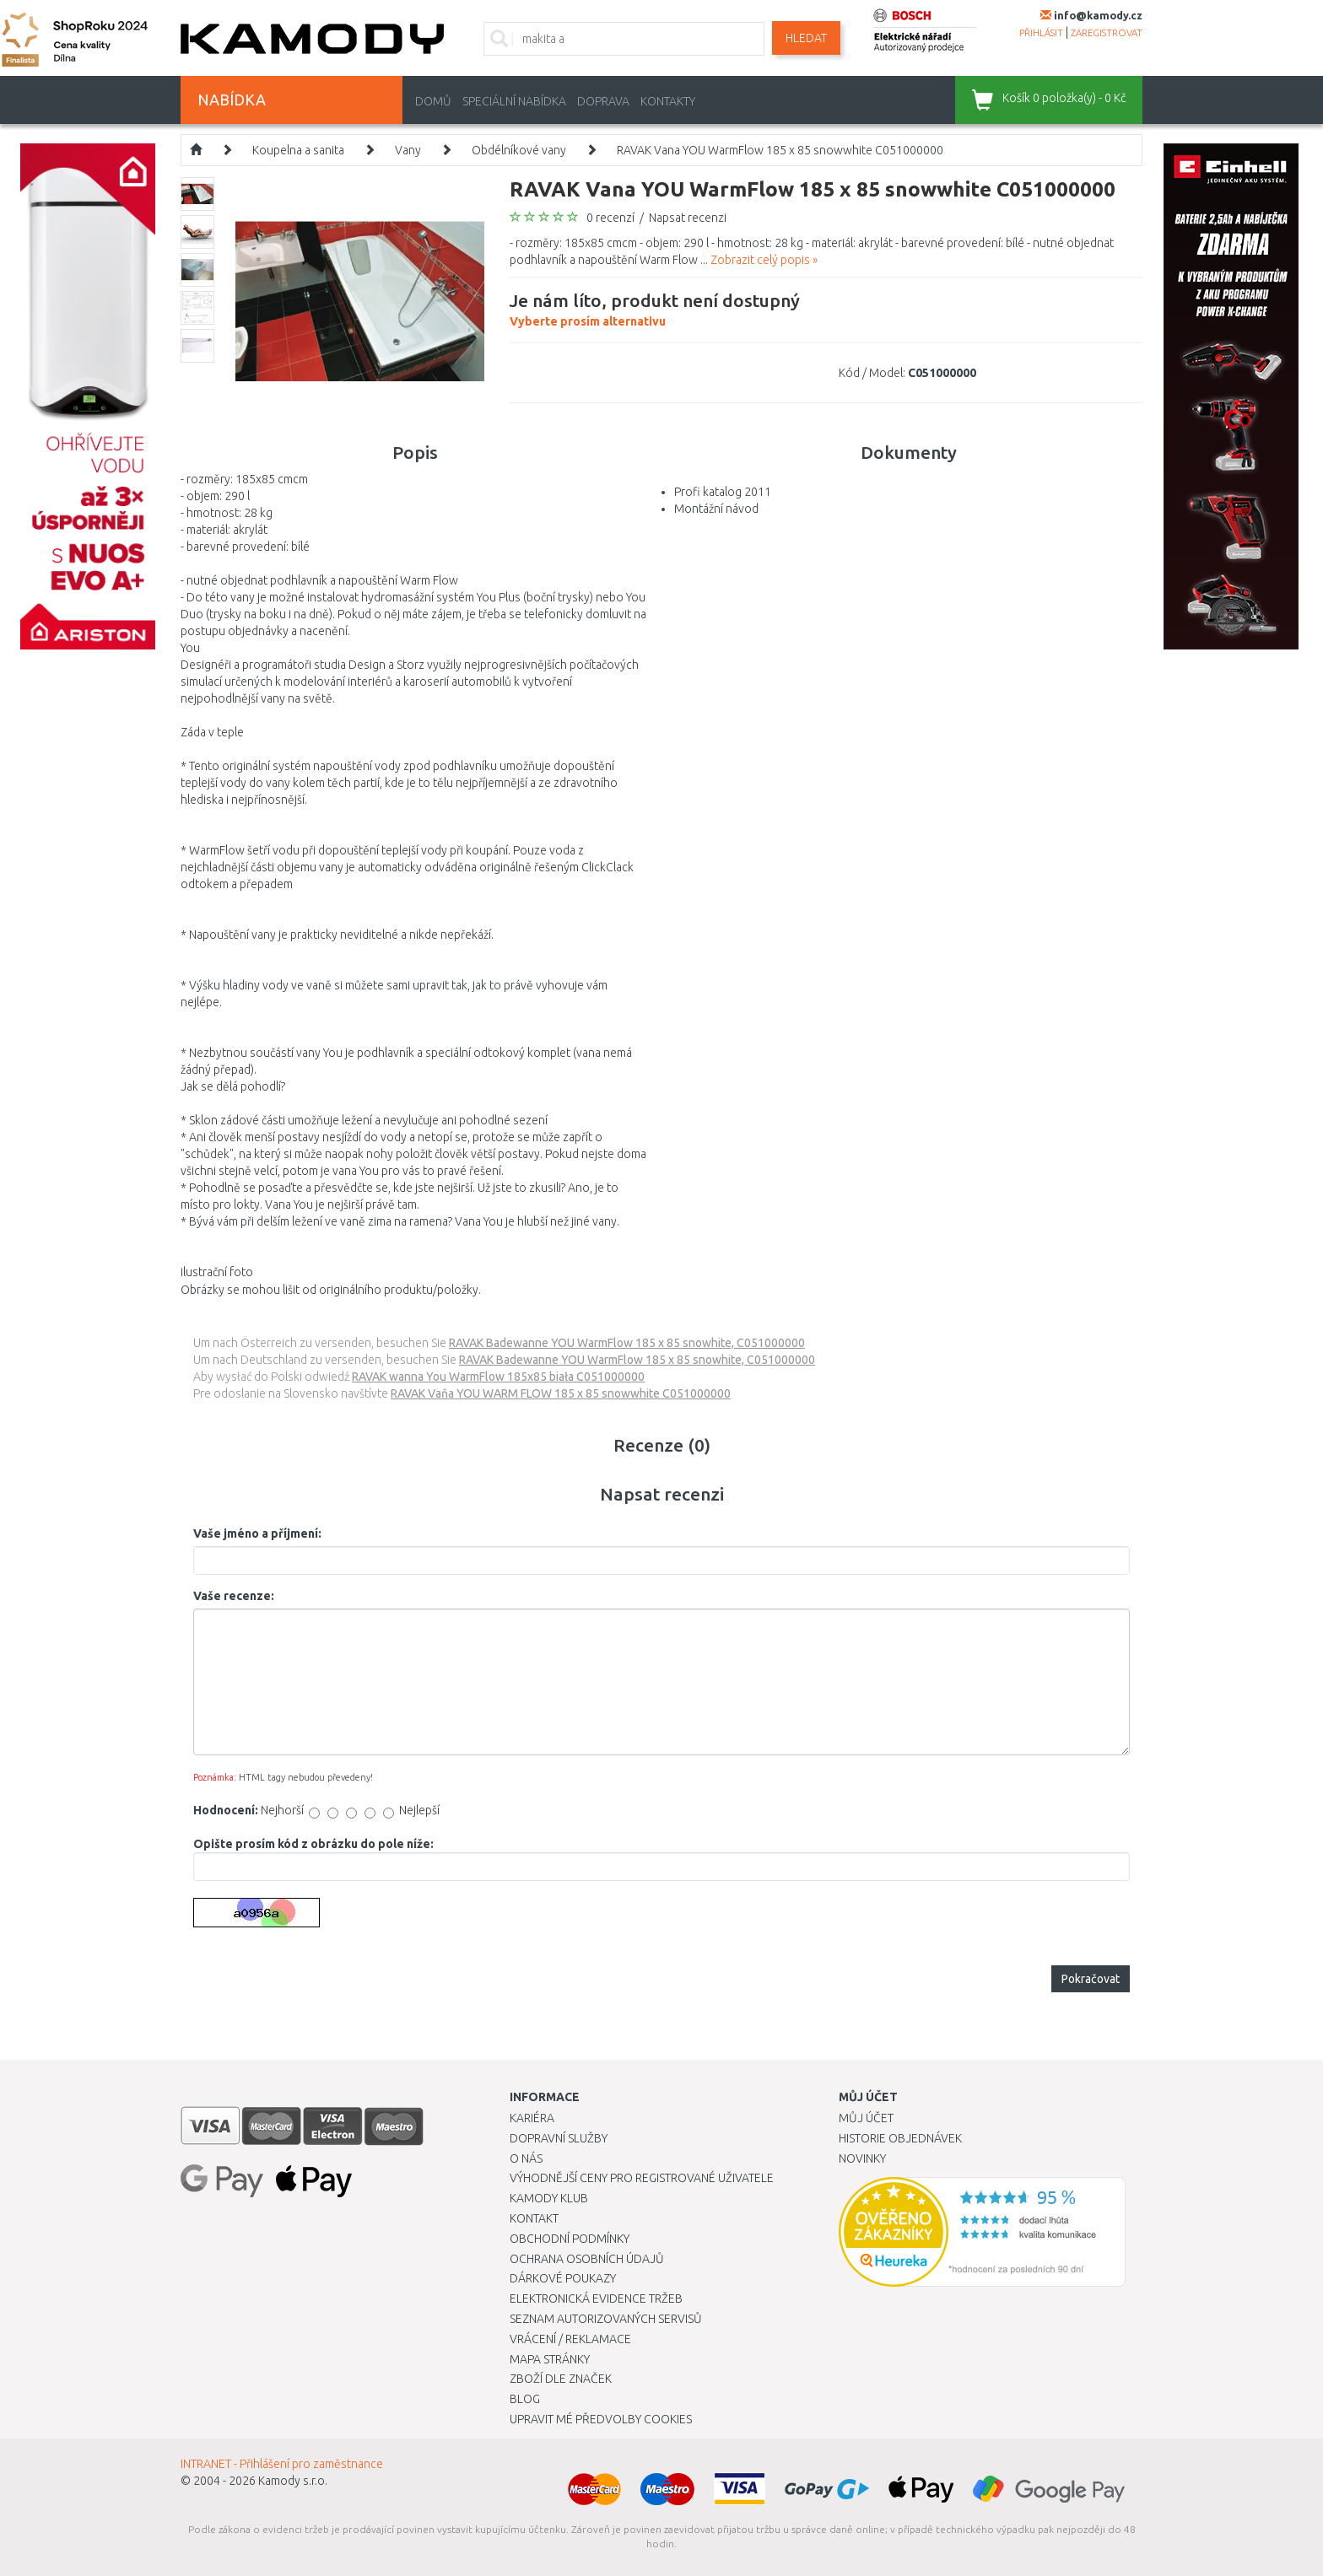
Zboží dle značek (561, 2378)
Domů (433, 101)
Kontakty (667, 101)
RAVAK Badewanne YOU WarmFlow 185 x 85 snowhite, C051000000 (627, 1343)
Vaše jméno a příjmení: (257, 1533)
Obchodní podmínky (569, 2238)
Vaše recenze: (233, 1596)
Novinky (862, 2158)
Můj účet (866, 2118)
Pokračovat (1090, 1979)
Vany (408, 150)
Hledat (806, 38)
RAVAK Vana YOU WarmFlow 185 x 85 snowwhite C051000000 (780, 150)
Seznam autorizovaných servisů (606, 2318)
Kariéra (532, 2118)
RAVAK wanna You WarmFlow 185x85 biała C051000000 (498, 1376)
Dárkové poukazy (563, 2278)
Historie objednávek (900, 2138)
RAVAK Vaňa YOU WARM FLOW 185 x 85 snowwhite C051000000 (561, 1393)
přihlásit (1041, 33)
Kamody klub (549, 2198)
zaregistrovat (1106, 33)
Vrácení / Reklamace (570, 2339)
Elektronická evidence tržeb (596, 2298)
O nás (526, 2158)
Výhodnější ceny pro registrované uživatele (642, 2178)
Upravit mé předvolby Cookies (601, 2419)
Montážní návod (716, 508)
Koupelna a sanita (298, 150)
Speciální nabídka (514, 101)
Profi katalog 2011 (722, 491)
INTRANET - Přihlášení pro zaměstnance (282, 2464)
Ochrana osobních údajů (587, 2259)
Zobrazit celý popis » (764, 260)
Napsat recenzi (687, 217)
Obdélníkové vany (519, 150)
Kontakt (534, 2218)
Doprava (603, 101)
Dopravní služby (559, 2138)
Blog (525, 2399)
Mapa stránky (550, 2359)
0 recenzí (610, 217)
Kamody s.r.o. (292, 2480)
